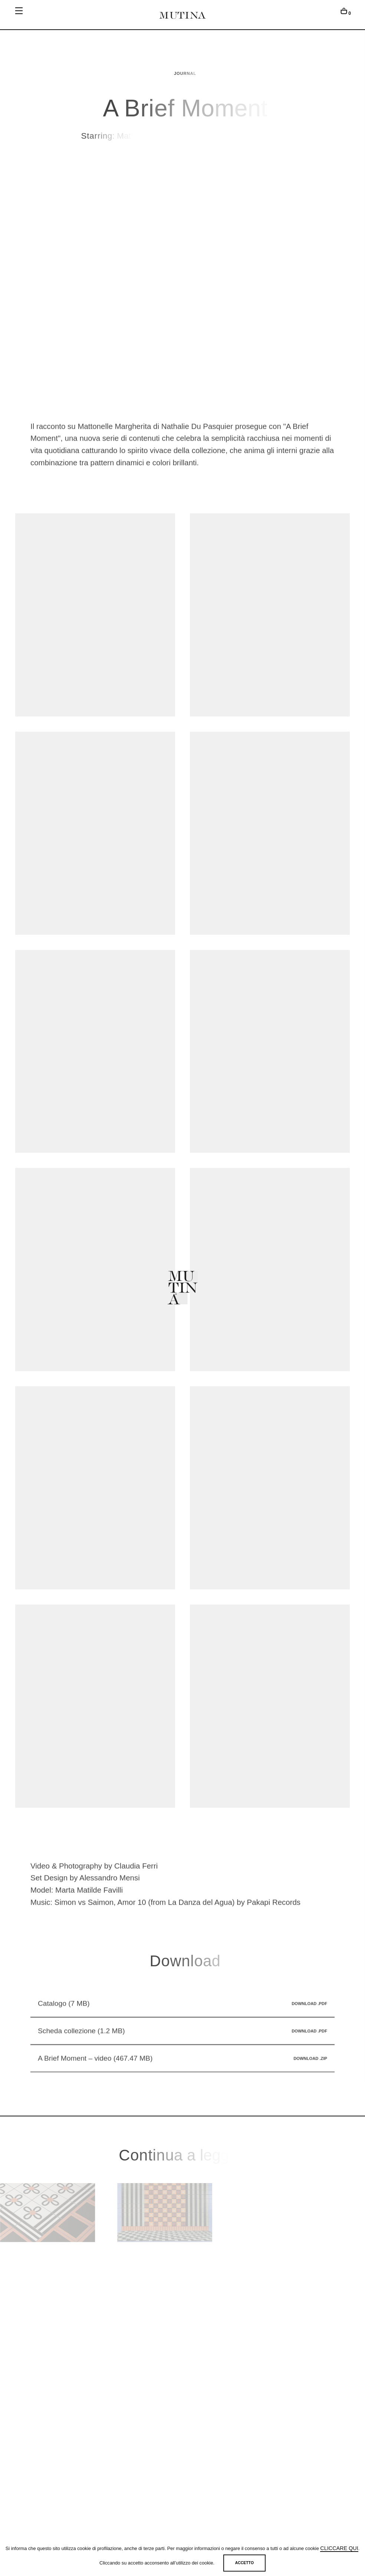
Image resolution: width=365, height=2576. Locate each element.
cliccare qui (339, 2548)
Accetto (244, 2563)
